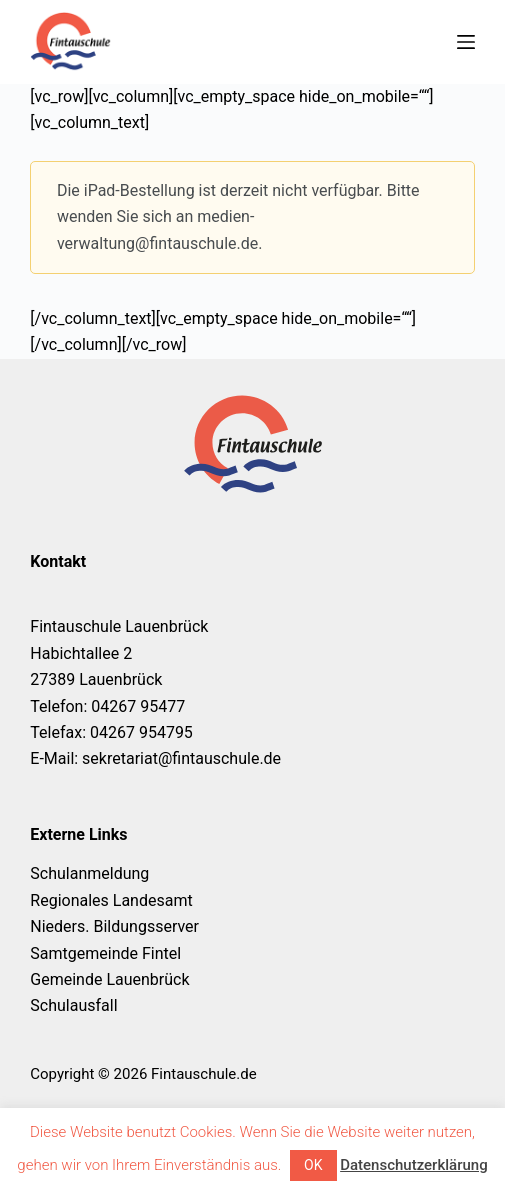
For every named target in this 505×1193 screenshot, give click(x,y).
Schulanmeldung (89, 873)
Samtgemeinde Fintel (105, 953)
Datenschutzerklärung (413, 1165)
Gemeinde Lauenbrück (109, 979)
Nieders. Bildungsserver (114, 926)
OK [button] (313, 1165)
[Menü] (466, 42)
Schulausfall (73, 1005)
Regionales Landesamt (111, 900)
